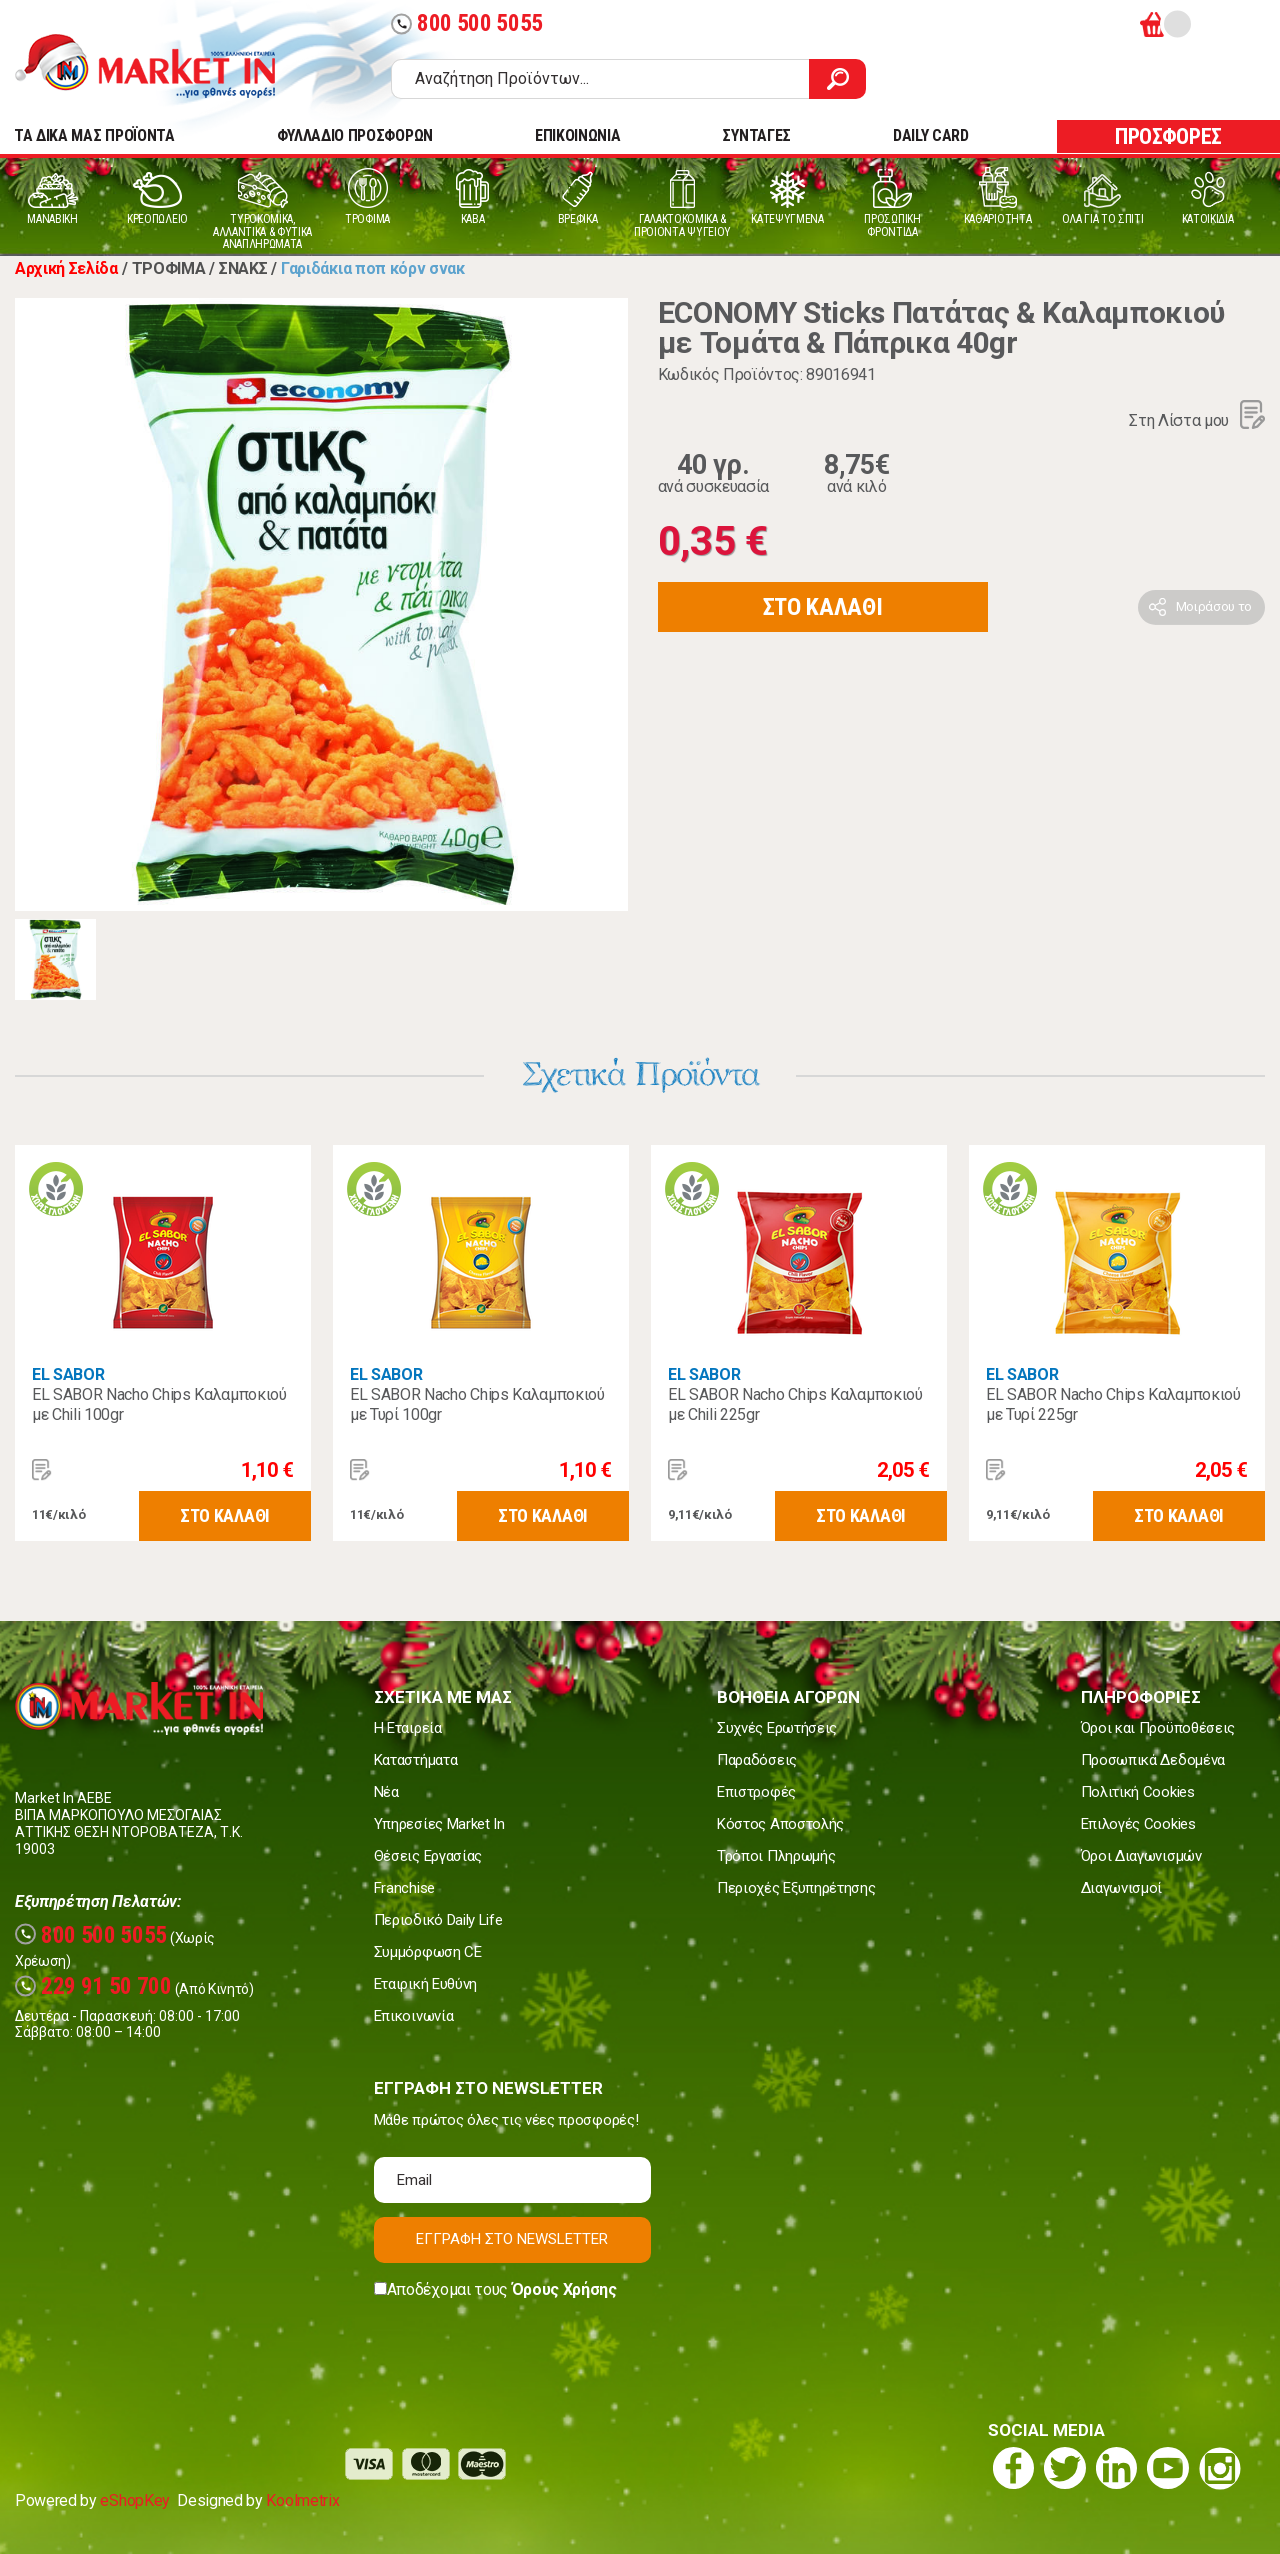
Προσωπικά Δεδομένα (1153, 1760)
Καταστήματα (415, 1760)
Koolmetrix (302, 2500)
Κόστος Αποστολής (780, 1824)
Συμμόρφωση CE (428, 1952)
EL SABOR (68, 1374)
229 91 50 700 (93, 1986)
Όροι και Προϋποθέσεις (1158, 1728)
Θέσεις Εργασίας (428, 1856)
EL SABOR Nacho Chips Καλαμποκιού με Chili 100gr (159, 1404)
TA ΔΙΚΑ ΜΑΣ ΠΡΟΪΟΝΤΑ (94, 135)
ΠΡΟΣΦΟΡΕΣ (1168, 136)
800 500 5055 (467, 23)
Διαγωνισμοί (1121, 1888)
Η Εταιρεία (408, 1728)
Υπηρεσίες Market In (439, 1824)
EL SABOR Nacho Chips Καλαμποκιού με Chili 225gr (795, 1404)
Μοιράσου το (1214, 606)
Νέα (386, 1792)
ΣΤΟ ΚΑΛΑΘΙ (823, 607)
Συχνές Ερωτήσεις (777, 1728)
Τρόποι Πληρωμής (776, 1856)
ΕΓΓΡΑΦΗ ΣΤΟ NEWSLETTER (512, 2239)
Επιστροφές (756, 1792)
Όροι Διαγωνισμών (1141, 1856)
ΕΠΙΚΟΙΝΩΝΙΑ (577, 135)
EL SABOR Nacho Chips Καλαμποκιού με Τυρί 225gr (1113, 1404)
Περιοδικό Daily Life (438, 1920)
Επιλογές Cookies (1138, 1824)
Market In (163, 66)
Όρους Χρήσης (564, 2289)
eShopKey (134, 2500)
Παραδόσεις (757, 1760)
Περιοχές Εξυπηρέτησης (796, 1888)
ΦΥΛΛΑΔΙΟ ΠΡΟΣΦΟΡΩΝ (355, 135)
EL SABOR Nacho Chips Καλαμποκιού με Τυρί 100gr (477, 1404)
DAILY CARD (931, 135)
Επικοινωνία (413, 2016)
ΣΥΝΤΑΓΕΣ (756, 135)
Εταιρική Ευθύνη (425, 1984)
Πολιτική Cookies (1138, 1792)
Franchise (404, 1888)
